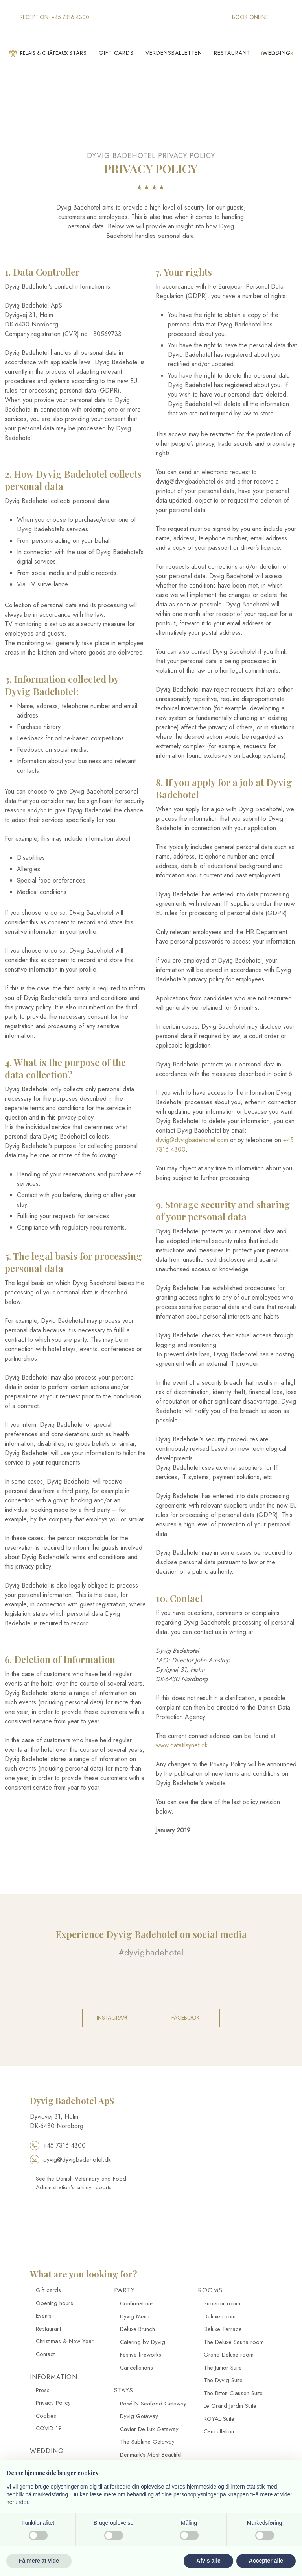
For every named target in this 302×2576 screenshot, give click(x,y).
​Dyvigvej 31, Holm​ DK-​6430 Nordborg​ (56, 2121)
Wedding (276, 53)
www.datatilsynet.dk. (183, 1745)
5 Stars (75, 53)
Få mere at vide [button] (39, 2560)
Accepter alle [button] (266, 2560)
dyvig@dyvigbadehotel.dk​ (70, 2159)
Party (124, 2290)
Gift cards (116, 53)
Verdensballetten (173, 53)
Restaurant (232, 53)
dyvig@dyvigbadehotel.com (192, 1139)
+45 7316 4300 (58, 2145)
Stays (123, 2390)
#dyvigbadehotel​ (151, 1952)
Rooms (210, 2290)
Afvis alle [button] (208, 2560)
